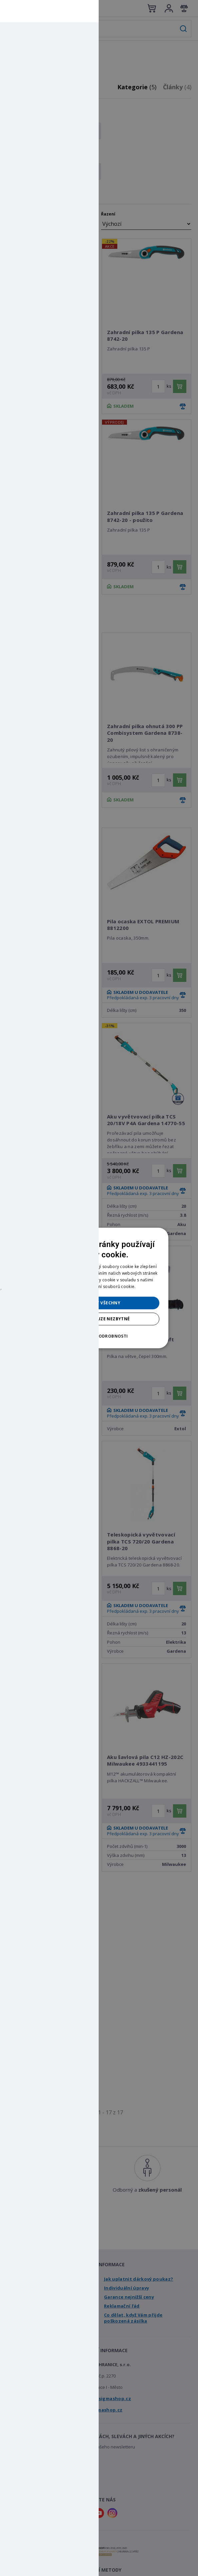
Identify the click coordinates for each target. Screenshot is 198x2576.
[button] (99, 1336)
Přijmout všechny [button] (99, 1303)
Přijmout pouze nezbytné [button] (99, 1319)
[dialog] (99, 1288)
